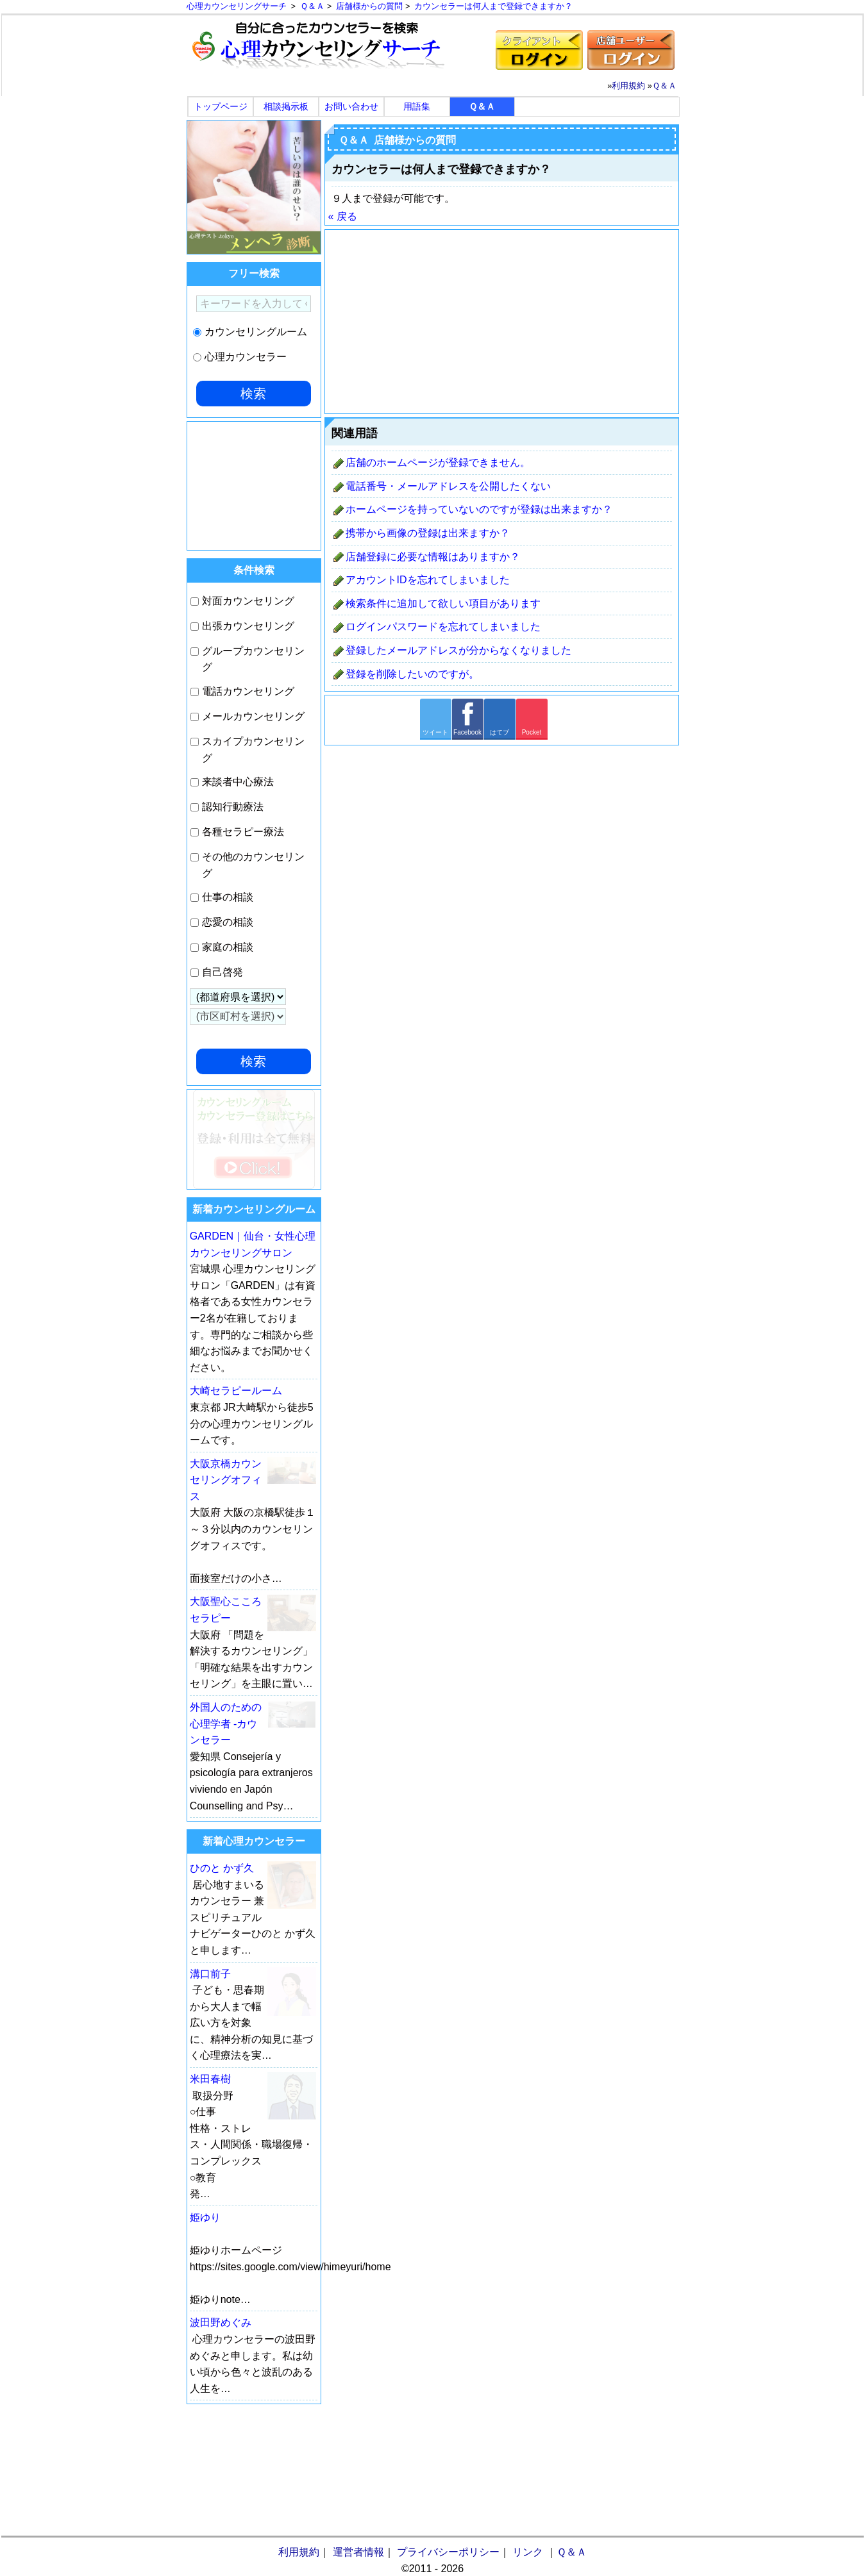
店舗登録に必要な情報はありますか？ (433, 556)
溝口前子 (210, 1973)
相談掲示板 (286, 106)
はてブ (499, 732)
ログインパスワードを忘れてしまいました (443, 626)
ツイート (435, 732)
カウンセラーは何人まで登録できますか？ (493, 7)
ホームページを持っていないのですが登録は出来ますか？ (479, 509)
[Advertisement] (502, 321)
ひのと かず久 (222, 1868)
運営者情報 (358, 2552)
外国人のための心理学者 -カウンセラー (226, 1723)
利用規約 (628, 85)
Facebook (467, 732)
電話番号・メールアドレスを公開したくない (448, 486)
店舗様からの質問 (369, 7)
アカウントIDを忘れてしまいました (428, 579)
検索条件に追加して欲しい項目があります (443, 603)
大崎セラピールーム (236, 1390)
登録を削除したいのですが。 (412, 674)
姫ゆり (205, 2217)
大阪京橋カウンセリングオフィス (226, 1480)
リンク (527, 2552)
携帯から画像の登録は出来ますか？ (428, 533)
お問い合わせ (351, 106)
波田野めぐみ (220, 2322)
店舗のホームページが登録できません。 (438, 462)
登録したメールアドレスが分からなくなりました (458, 650)
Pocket (532, 732)
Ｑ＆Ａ (312, 6)
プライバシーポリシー (448, 2552)
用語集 (416, 106)
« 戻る (342, 216)
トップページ (221, 106)
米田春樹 (210, 2078)
